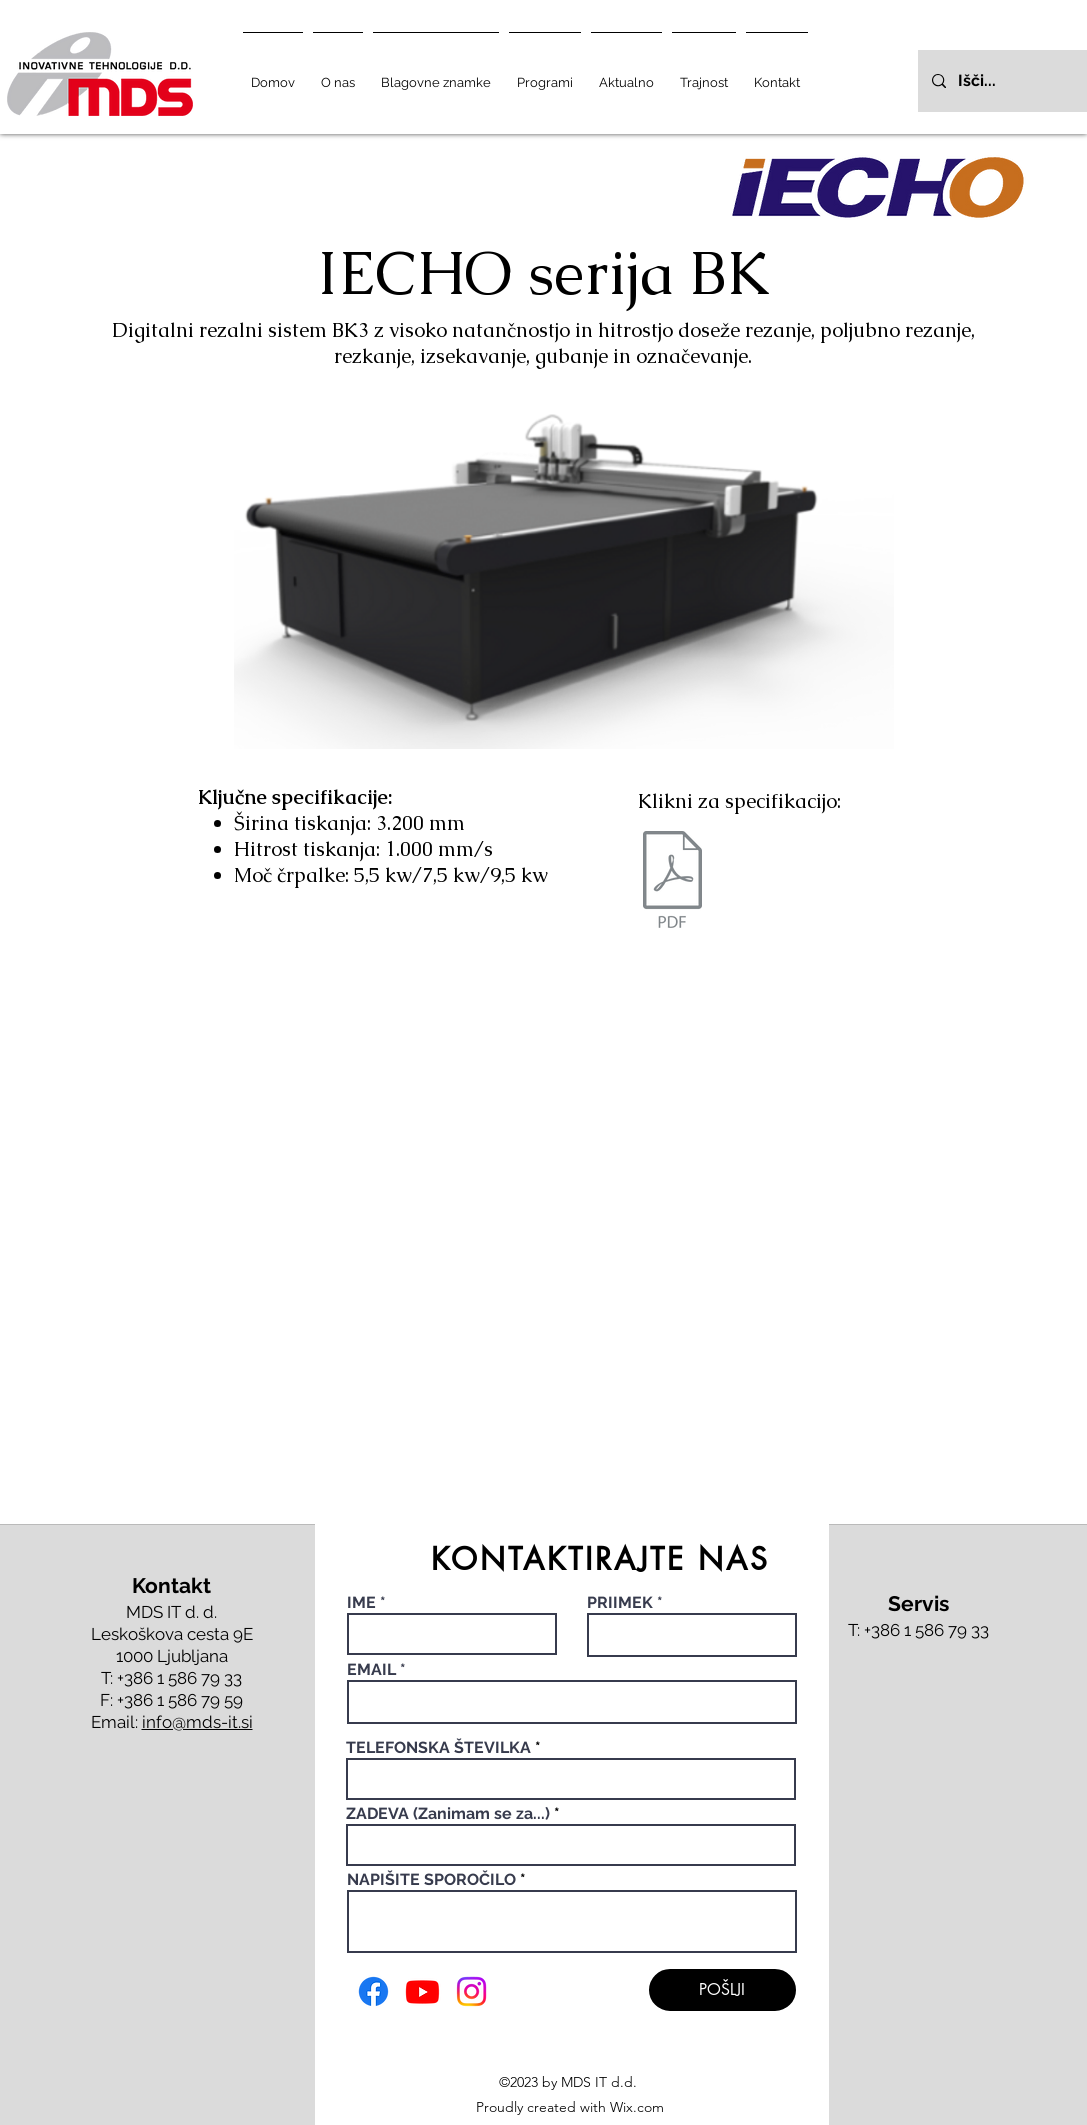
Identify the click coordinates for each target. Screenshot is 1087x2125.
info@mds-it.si (197, 1722)
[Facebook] (373, 1991)
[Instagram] (471, 1991)
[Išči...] (1017, 81)
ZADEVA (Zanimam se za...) (448, 1814)
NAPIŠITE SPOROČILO (431, 1880)
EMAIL (371, 1670)
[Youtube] (422, 1991)
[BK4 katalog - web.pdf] (672, 882)
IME (363, 1603)
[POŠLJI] (722, 1990)
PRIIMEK (620, 1603)
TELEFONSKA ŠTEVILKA (438, 1748)
